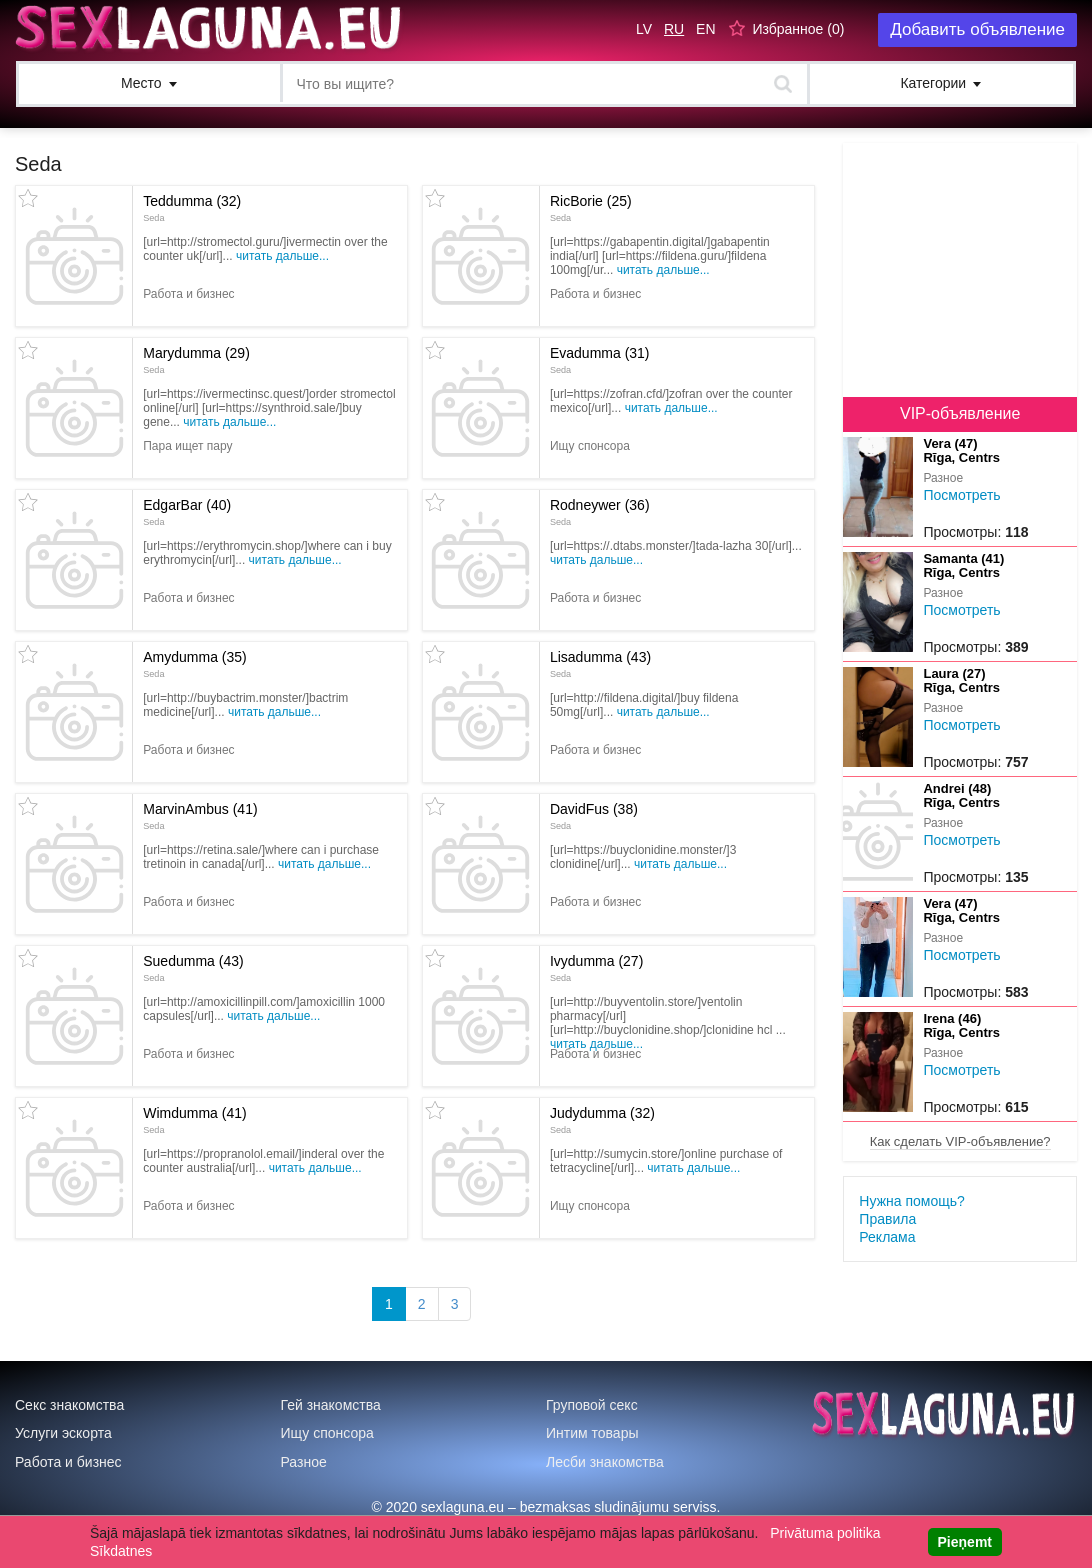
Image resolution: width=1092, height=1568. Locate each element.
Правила (887, 1219)
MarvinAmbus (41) (200, 816)
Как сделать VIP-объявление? (960, 1141)
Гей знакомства (331, 1405)
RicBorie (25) (591, 208)
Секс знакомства (69, 1405)
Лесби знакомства (605, 1462)
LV (644, 29)
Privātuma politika (825, 1533)
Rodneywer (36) (600, 512)
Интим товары (592, 1433)
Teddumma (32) (192, 208)
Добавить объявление (977, 29)
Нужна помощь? (911, 1201)
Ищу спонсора (327, 1433)
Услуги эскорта (63, 1433)
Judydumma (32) (602, 1120)
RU (674, 29)
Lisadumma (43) (600, 664)
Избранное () (798, 29)
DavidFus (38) (594, 816)
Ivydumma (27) (596, 968)
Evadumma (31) (600, 360)
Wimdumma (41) (194, 1120)
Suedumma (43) (193, 968)
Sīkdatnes (121, 1551)
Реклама (887, 1237)
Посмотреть (961, 495)
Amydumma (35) (194, 664)
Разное (304, 1462)
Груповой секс (592, 1405)
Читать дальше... (282, 256)
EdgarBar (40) (187, 512)
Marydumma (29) (196, 360)
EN (705, 29)
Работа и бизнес (68, 1462)
